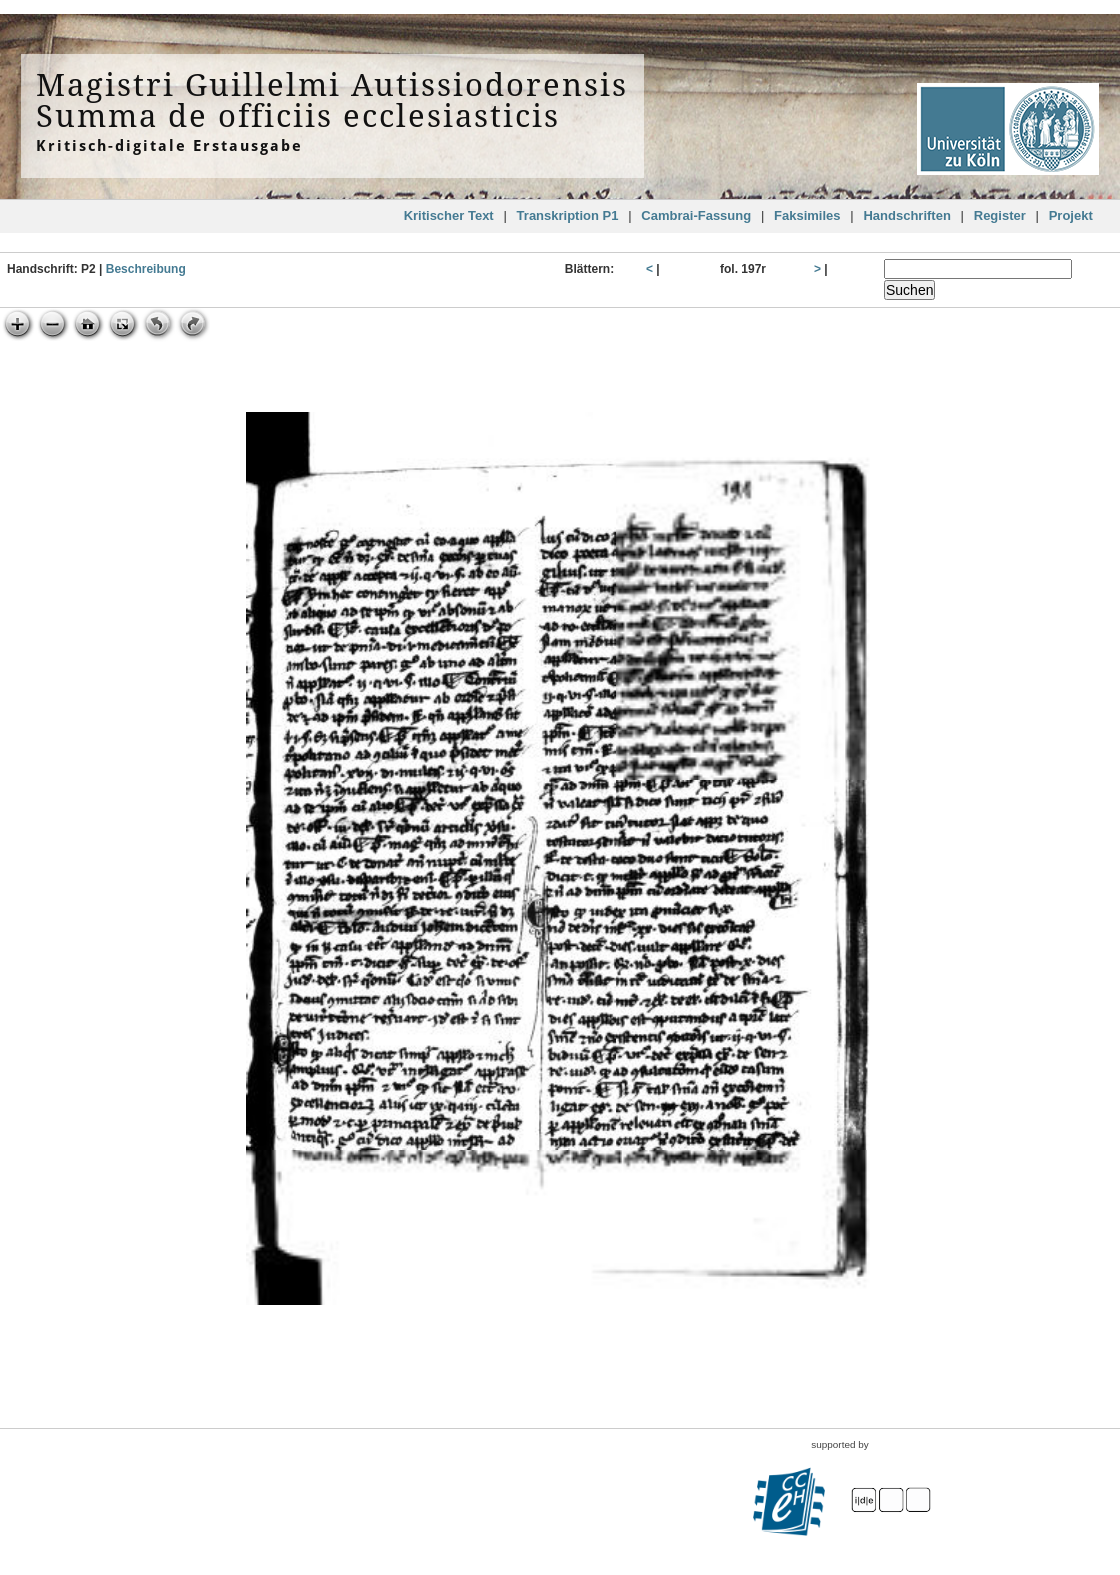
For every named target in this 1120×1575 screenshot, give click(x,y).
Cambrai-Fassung (696, 215)
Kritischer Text (449, 215)
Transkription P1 (568, 215)
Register (1000, 215)
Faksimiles (807, 215)
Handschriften (906, 215)
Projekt (1071, 215)
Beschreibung (146, 269)
